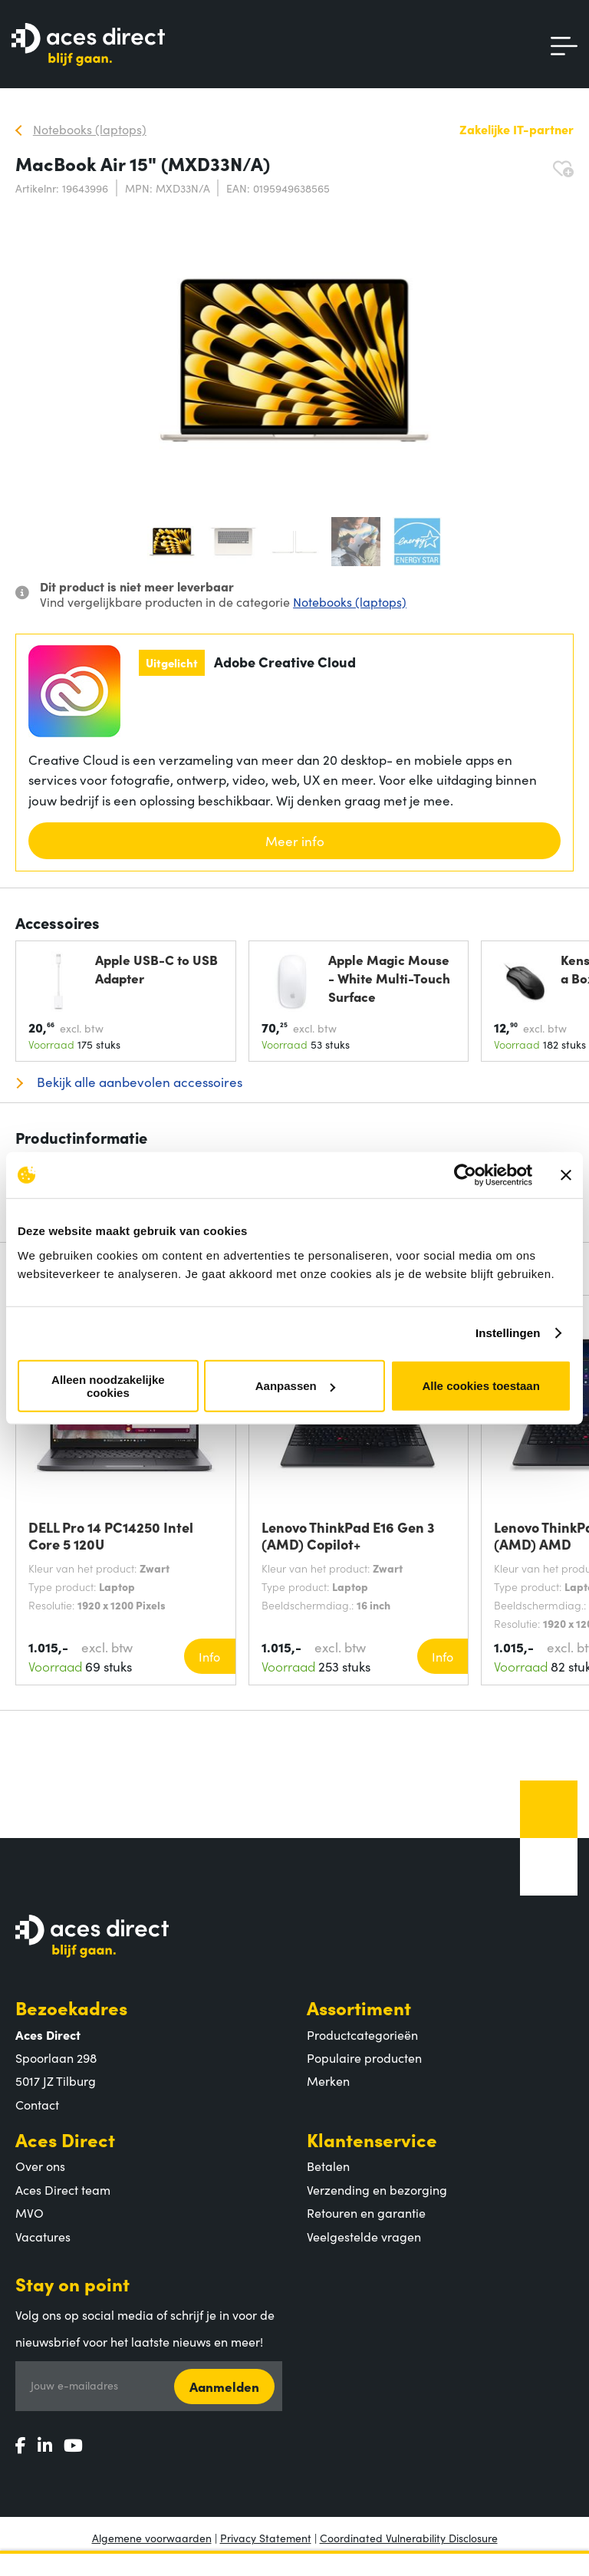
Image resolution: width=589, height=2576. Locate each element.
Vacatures (43, 2236)
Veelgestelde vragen (364, 2236)
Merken (328, 2080)
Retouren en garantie (366, 2212)
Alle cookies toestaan (480, 1385)
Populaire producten (364, 2057)
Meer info (294, 841)
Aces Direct (65, 2139)
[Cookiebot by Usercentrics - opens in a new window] (465, 1175)
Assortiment (359, 2007)
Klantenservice (372, 2139)
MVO (29, 2212)
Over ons (40, 2165)
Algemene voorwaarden (152, 2537)
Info (209, 1656)
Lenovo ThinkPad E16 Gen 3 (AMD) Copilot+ (348, 1536)
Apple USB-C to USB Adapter (156, 968)
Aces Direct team (62, 2189)
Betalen (328, 2165)
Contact (37, 2104)
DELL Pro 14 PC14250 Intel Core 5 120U (110, 1536)
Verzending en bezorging (377, 2189)
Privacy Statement (265, 2537)
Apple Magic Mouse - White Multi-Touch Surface (389, 977)
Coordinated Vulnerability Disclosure (409, 2537)
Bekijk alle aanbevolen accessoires (138, 1082)
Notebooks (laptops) (349, 601)
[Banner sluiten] (566, 1175)
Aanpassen (295, 1385)
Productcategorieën (362, 2034)
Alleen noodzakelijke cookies (108, 1385)
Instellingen (508, 1332)
